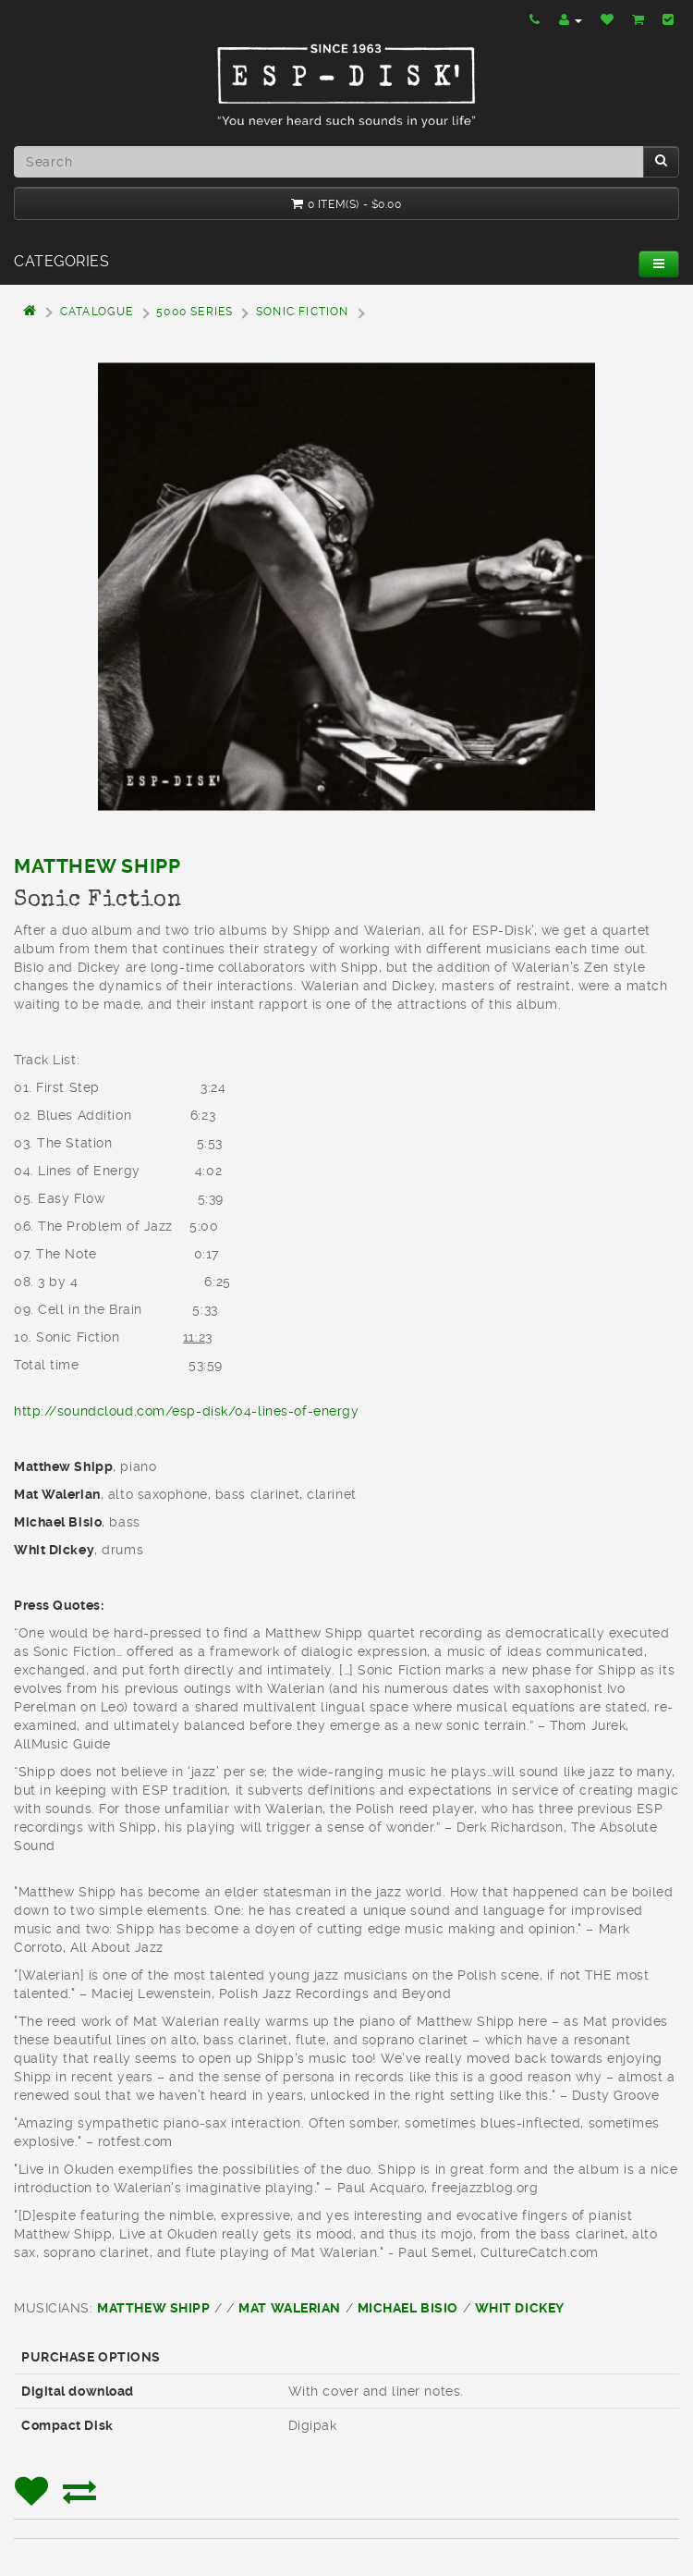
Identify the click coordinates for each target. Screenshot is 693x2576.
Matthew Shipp (97, 866)
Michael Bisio (408, 2307)
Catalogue (97, 311)
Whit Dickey (520, 2307)
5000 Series (194, 311)
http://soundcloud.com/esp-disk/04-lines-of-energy (186, 1411)
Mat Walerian (289, 2307)
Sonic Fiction (302, 311)
